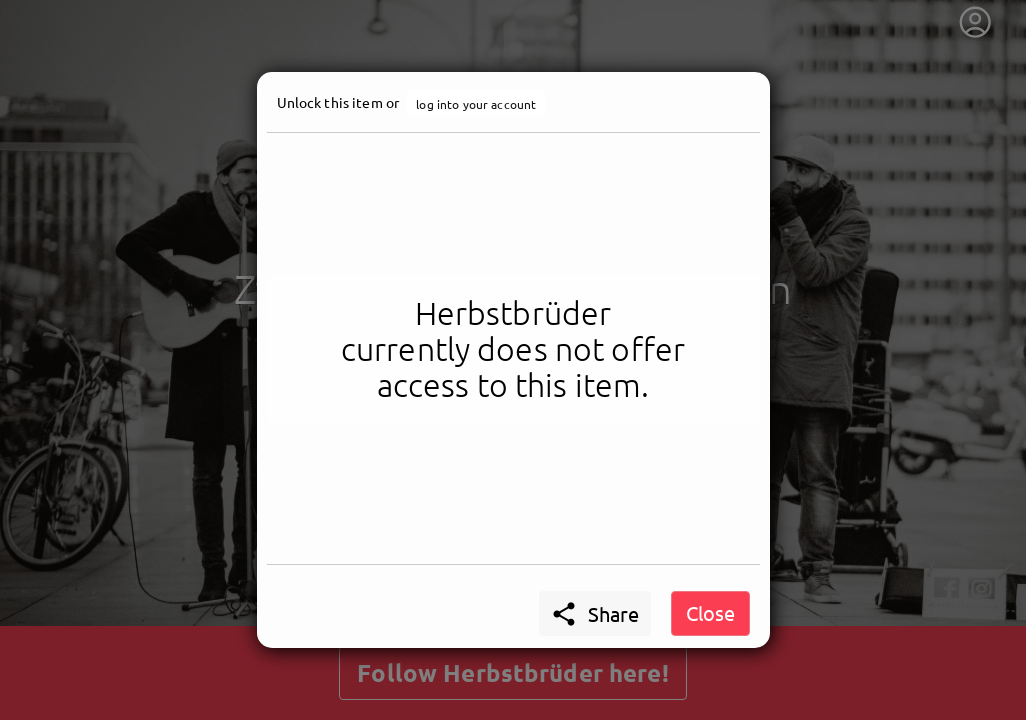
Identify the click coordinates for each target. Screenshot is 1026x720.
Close (710, 612)
